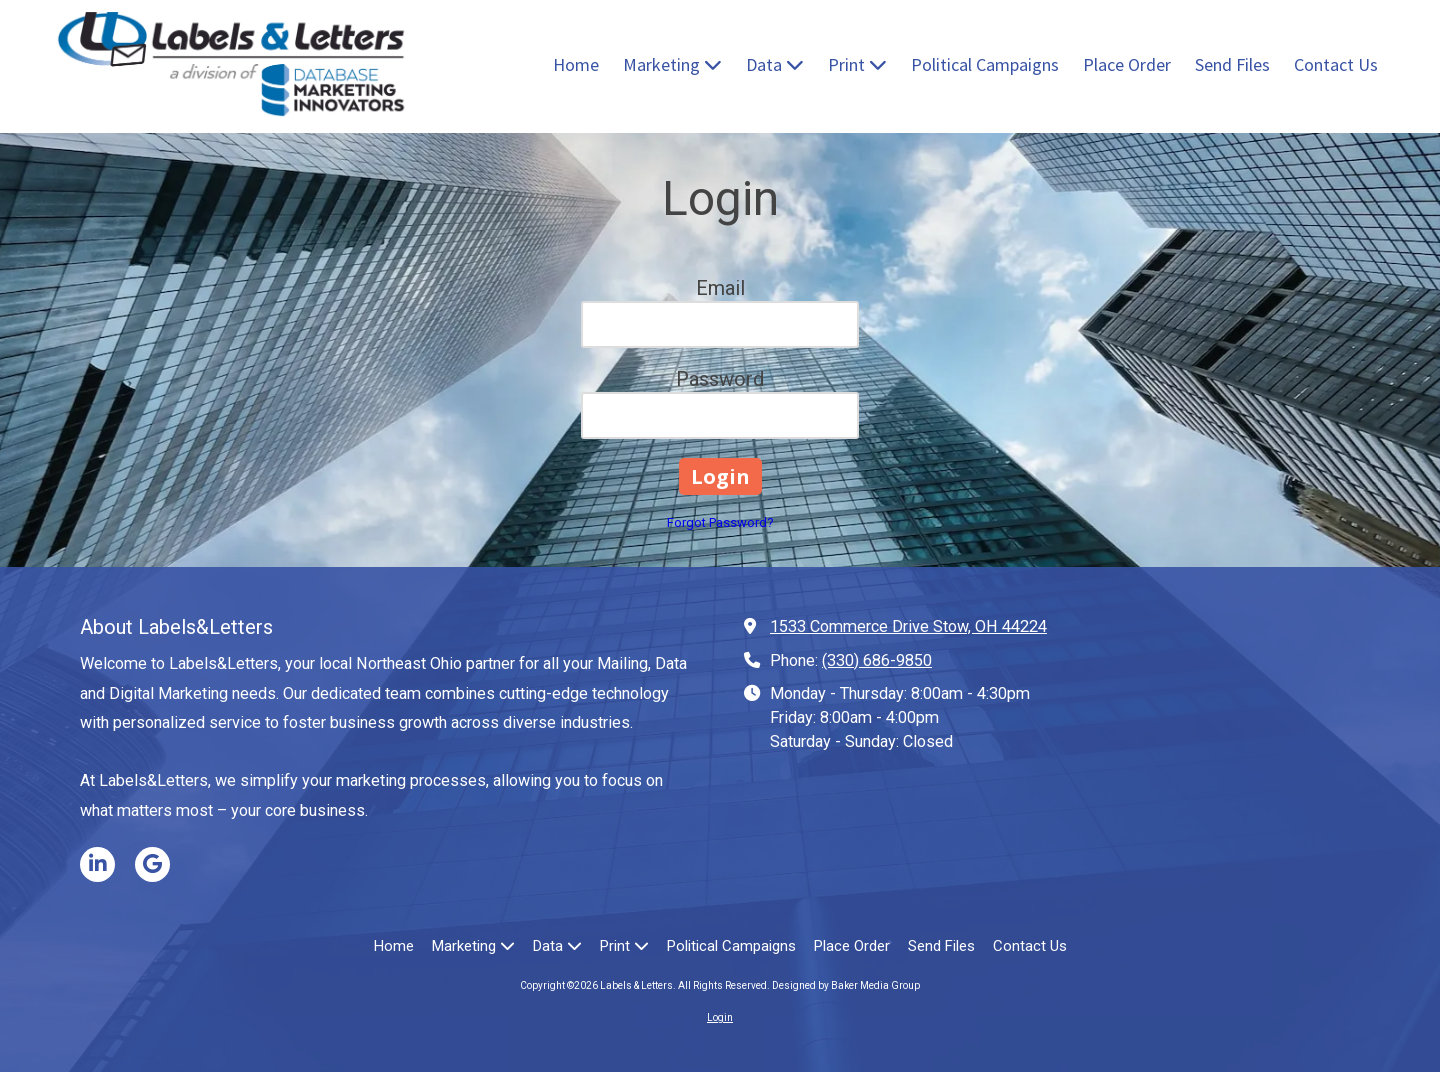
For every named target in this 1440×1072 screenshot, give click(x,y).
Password (720, 379)
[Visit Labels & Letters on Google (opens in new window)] (152, 864)
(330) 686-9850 (877, 660)
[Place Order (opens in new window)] (1127, 66)
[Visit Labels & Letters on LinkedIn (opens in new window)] (97, 864)
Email (720, 288)
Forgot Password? (720, 522)
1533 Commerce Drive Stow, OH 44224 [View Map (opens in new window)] (908, 626)
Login (720, 1017)
